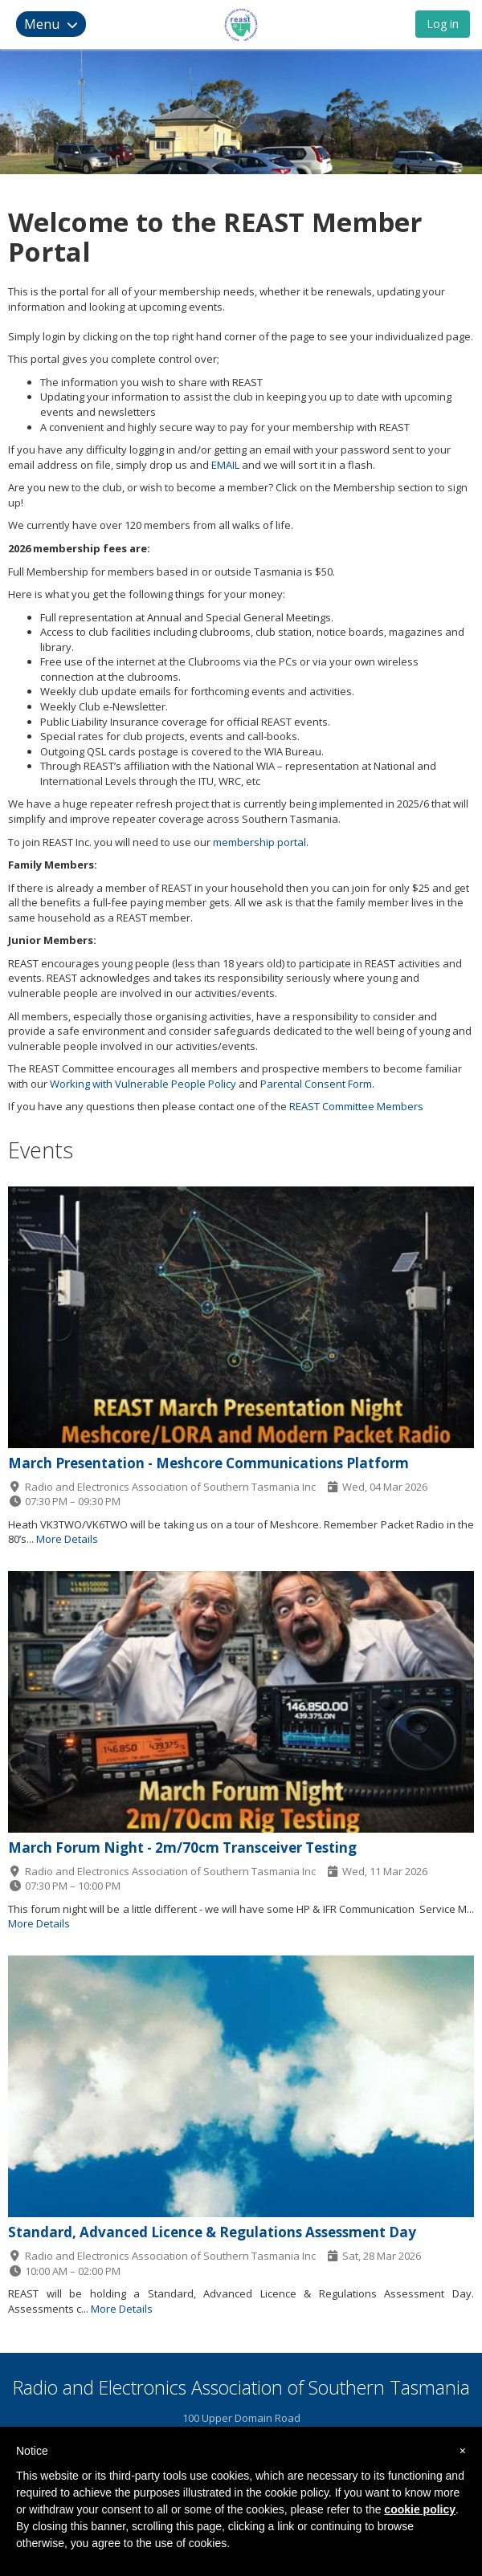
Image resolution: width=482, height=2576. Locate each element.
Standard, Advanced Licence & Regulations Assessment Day (212, 2232)
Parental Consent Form (316, 1083)
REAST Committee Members (356, 1106)
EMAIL (225, 465)
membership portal (259, 842)
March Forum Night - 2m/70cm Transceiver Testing (182, 1847)
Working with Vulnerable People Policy (143, 1083)
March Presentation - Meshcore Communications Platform (208, 1463)
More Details (67, 1539)
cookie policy (419, 2509)
